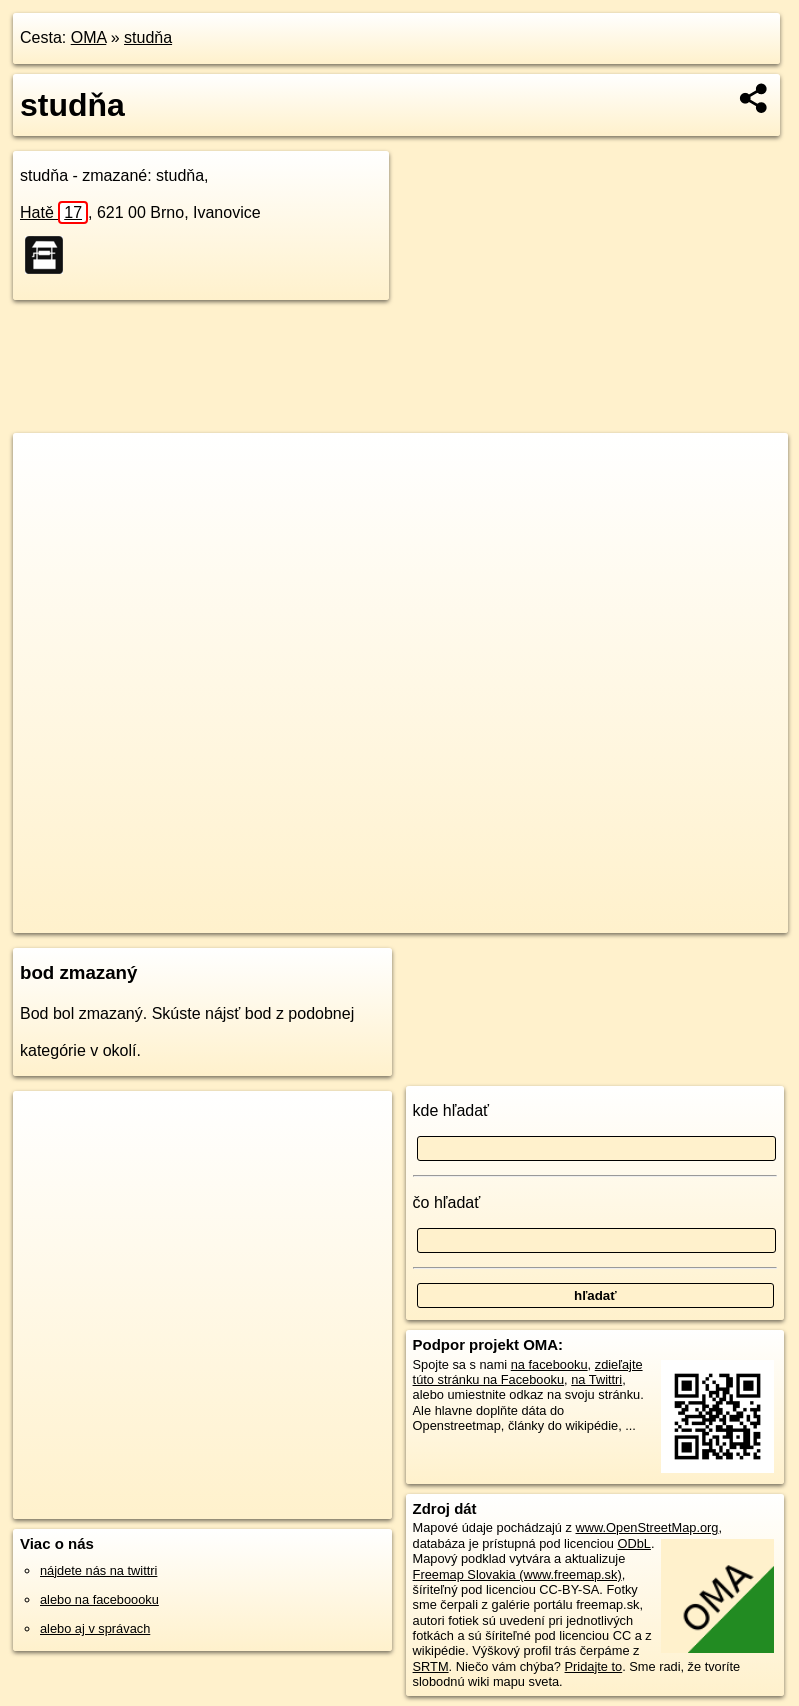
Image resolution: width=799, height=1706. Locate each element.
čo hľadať (447, 1202)
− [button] (47, 498)
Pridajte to (594, 1666)
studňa (148, 37)
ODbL (633, 1543)
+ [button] (47, 467)
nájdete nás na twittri (98, 1570)
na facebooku (549, 1364)
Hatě (54, 212)
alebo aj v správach (95, 1628)
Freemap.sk (547, 918)
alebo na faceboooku (99, 1599)
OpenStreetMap (443, 918)
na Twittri (596, 1379)
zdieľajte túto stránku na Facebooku (528, 1372)
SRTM (431, 1666)
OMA (89, 37)
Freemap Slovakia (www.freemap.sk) (517, 1574)
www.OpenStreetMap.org (647, 1527)
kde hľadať (451, 1110)
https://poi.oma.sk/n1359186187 (698, 918)
